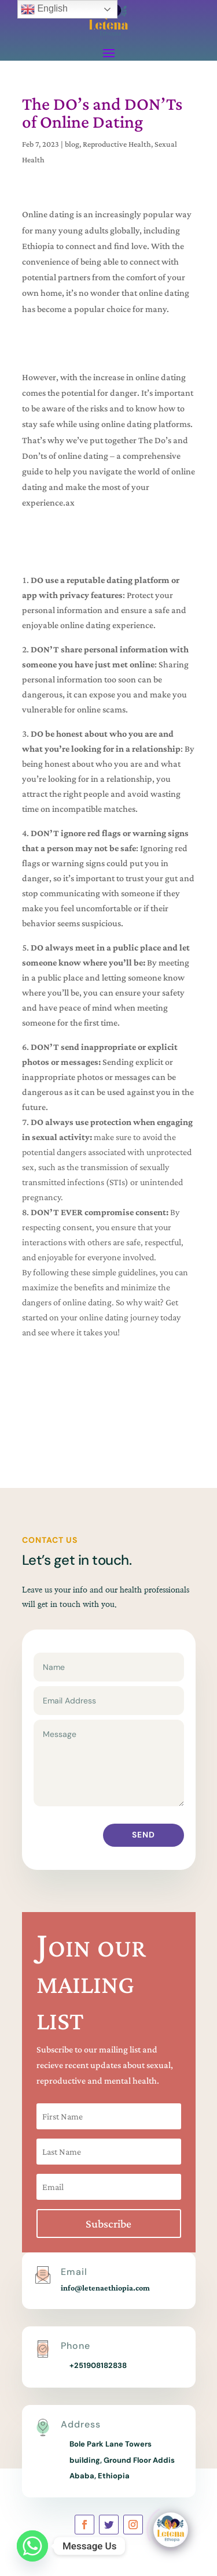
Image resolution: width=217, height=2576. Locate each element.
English (44, 9)
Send (143, 1834)
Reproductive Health (117, 144)
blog (72, 144)
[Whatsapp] (32, 2546)
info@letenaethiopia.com (105, 2287)
